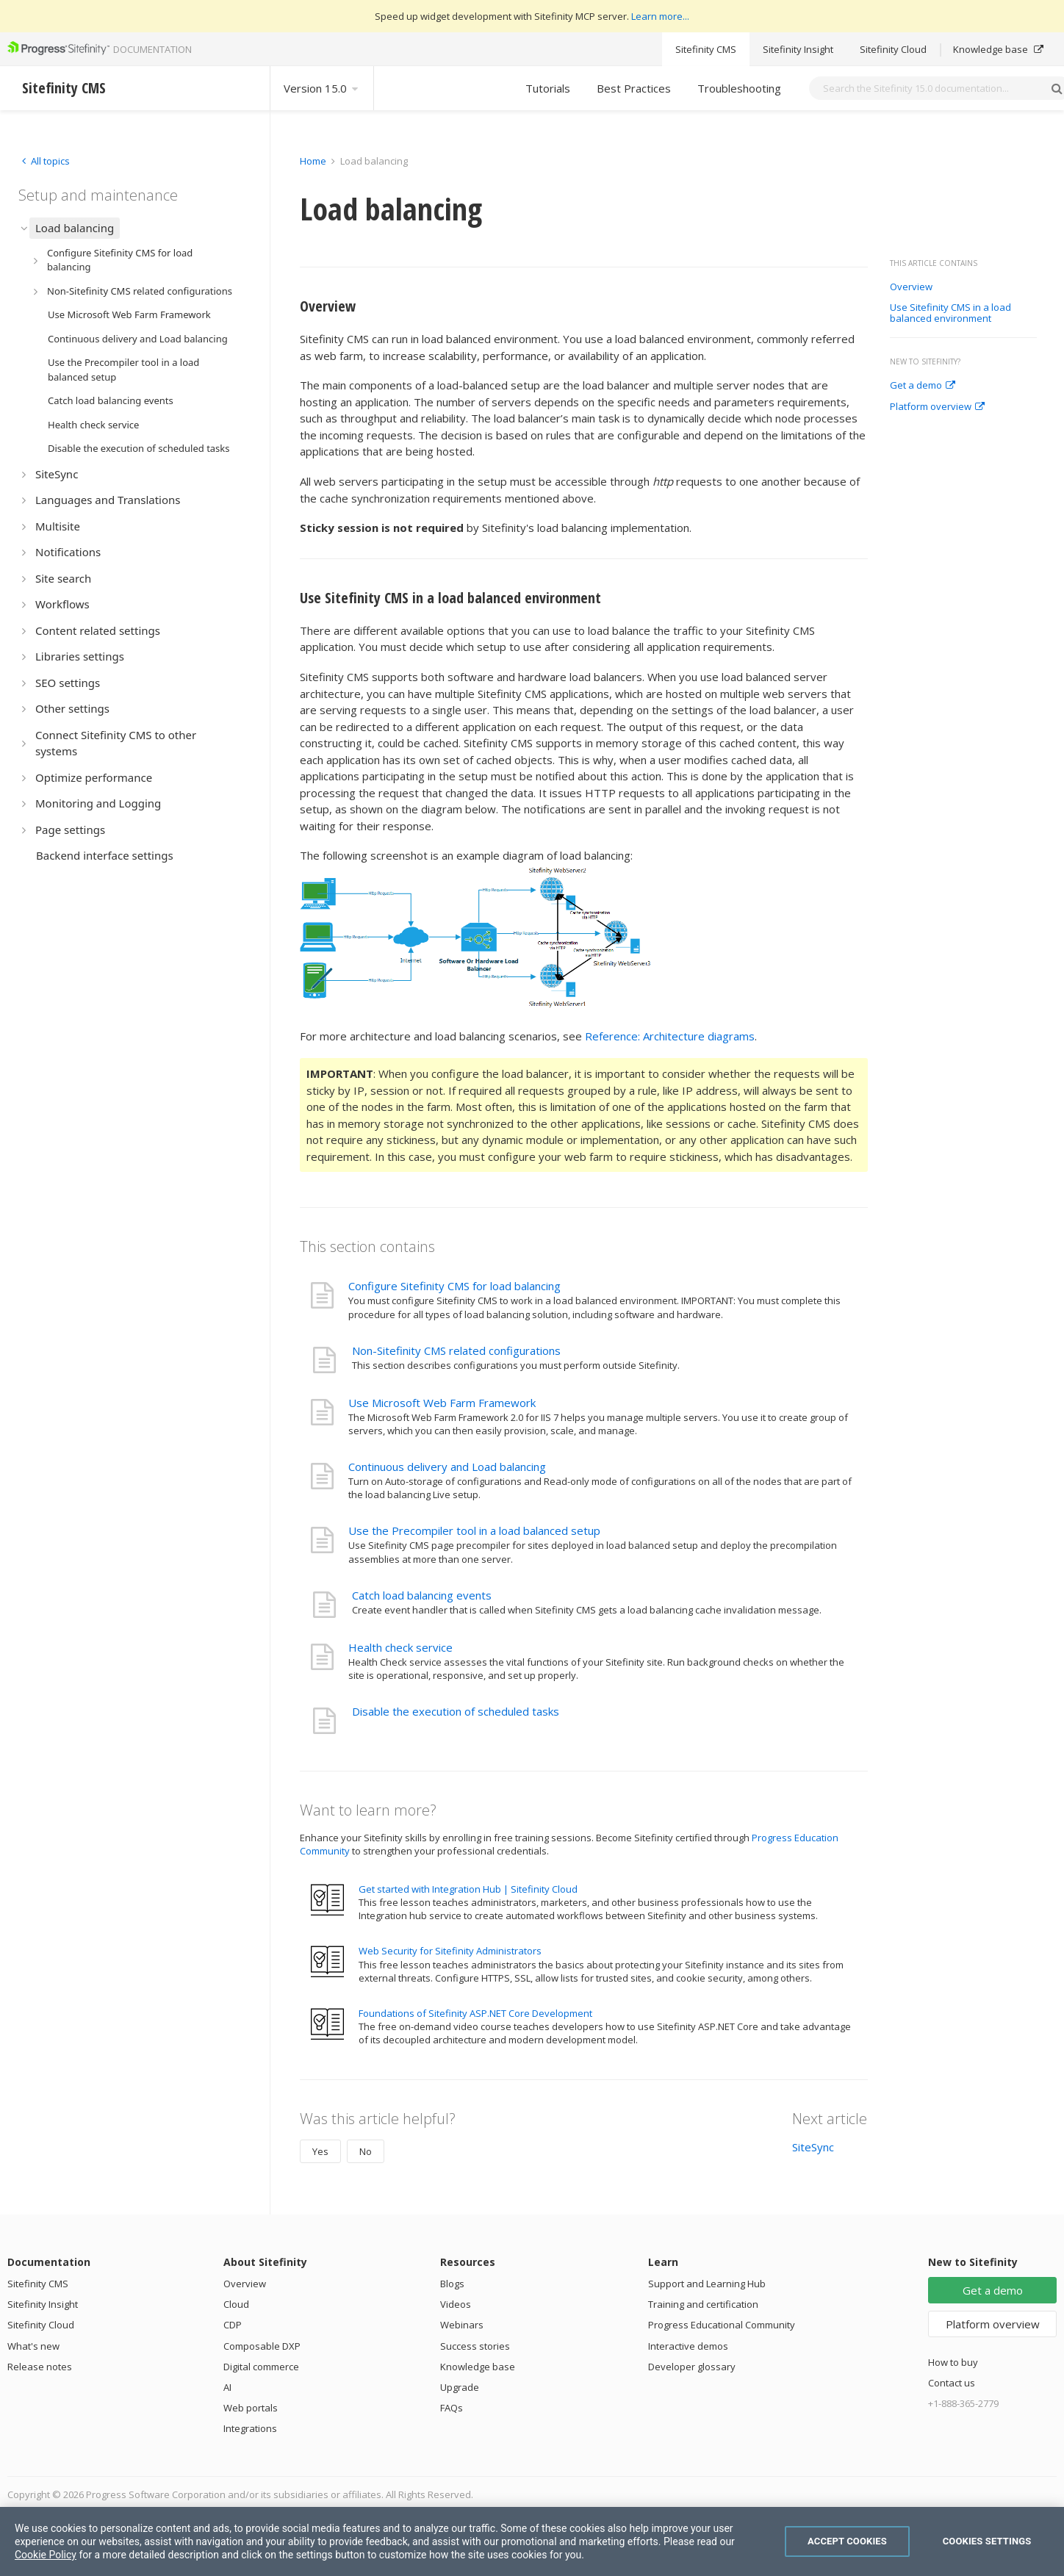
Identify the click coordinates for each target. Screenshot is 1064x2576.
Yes (320, 2151)
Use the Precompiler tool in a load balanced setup (474, 1530)
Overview (911, 287)
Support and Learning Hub (707, 2283)
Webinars (462, 2324)
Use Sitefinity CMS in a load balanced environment (950, 313)
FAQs (451, 2407)
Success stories (475, 2346)
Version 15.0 (322, 88)
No (365, 2151)
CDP (232, 2324)
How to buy (953, 2362)
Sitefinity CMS (705, 49)
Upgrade (459, 2387)
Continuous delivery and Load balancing (447, 1466)
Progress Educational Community (721, 2324)
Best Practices (634, 88)
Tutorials (547, 88)
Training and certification (703, 2304)
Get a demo (922, 386)
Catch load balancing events (422, 1595)
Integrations (250, 2428)
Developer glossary (692, 2366)
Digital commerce (261, 2366)
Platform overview (937, 407)
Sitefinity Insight (798, 49)
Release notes (39, 2366)
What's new (33, 2346)
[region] (532, 2541)
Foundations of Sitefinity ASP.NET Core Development (475, 2013)
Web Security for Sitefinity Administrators (450, 1950)
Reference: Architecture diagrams (670, 1036)
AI (227, 2387)
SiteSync (813, 2147)
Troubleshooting (739, 88)
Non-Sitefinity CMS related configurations (456, 1350)
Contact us (951, 2382)
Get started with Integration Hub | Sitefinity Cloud (468, 1889)
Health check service (400, 1647)
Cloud (236, 2304)
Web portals (250, 2407)
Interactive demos (688, 2346)
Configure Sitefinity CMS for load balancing (454, 1285)
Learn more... (660, 16)
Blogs (452, 2283)
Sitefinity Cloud (893, 49)
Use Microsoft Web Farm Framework (442, 1402)
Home (313, 161)
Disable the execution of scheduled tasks (455, 1711)
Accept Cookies (847, 2541)
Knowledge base (998, 49)
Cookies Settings (987, 2541)
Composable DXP (262, 2346)
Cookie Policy (45, 2555)
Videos (455, 2304)
